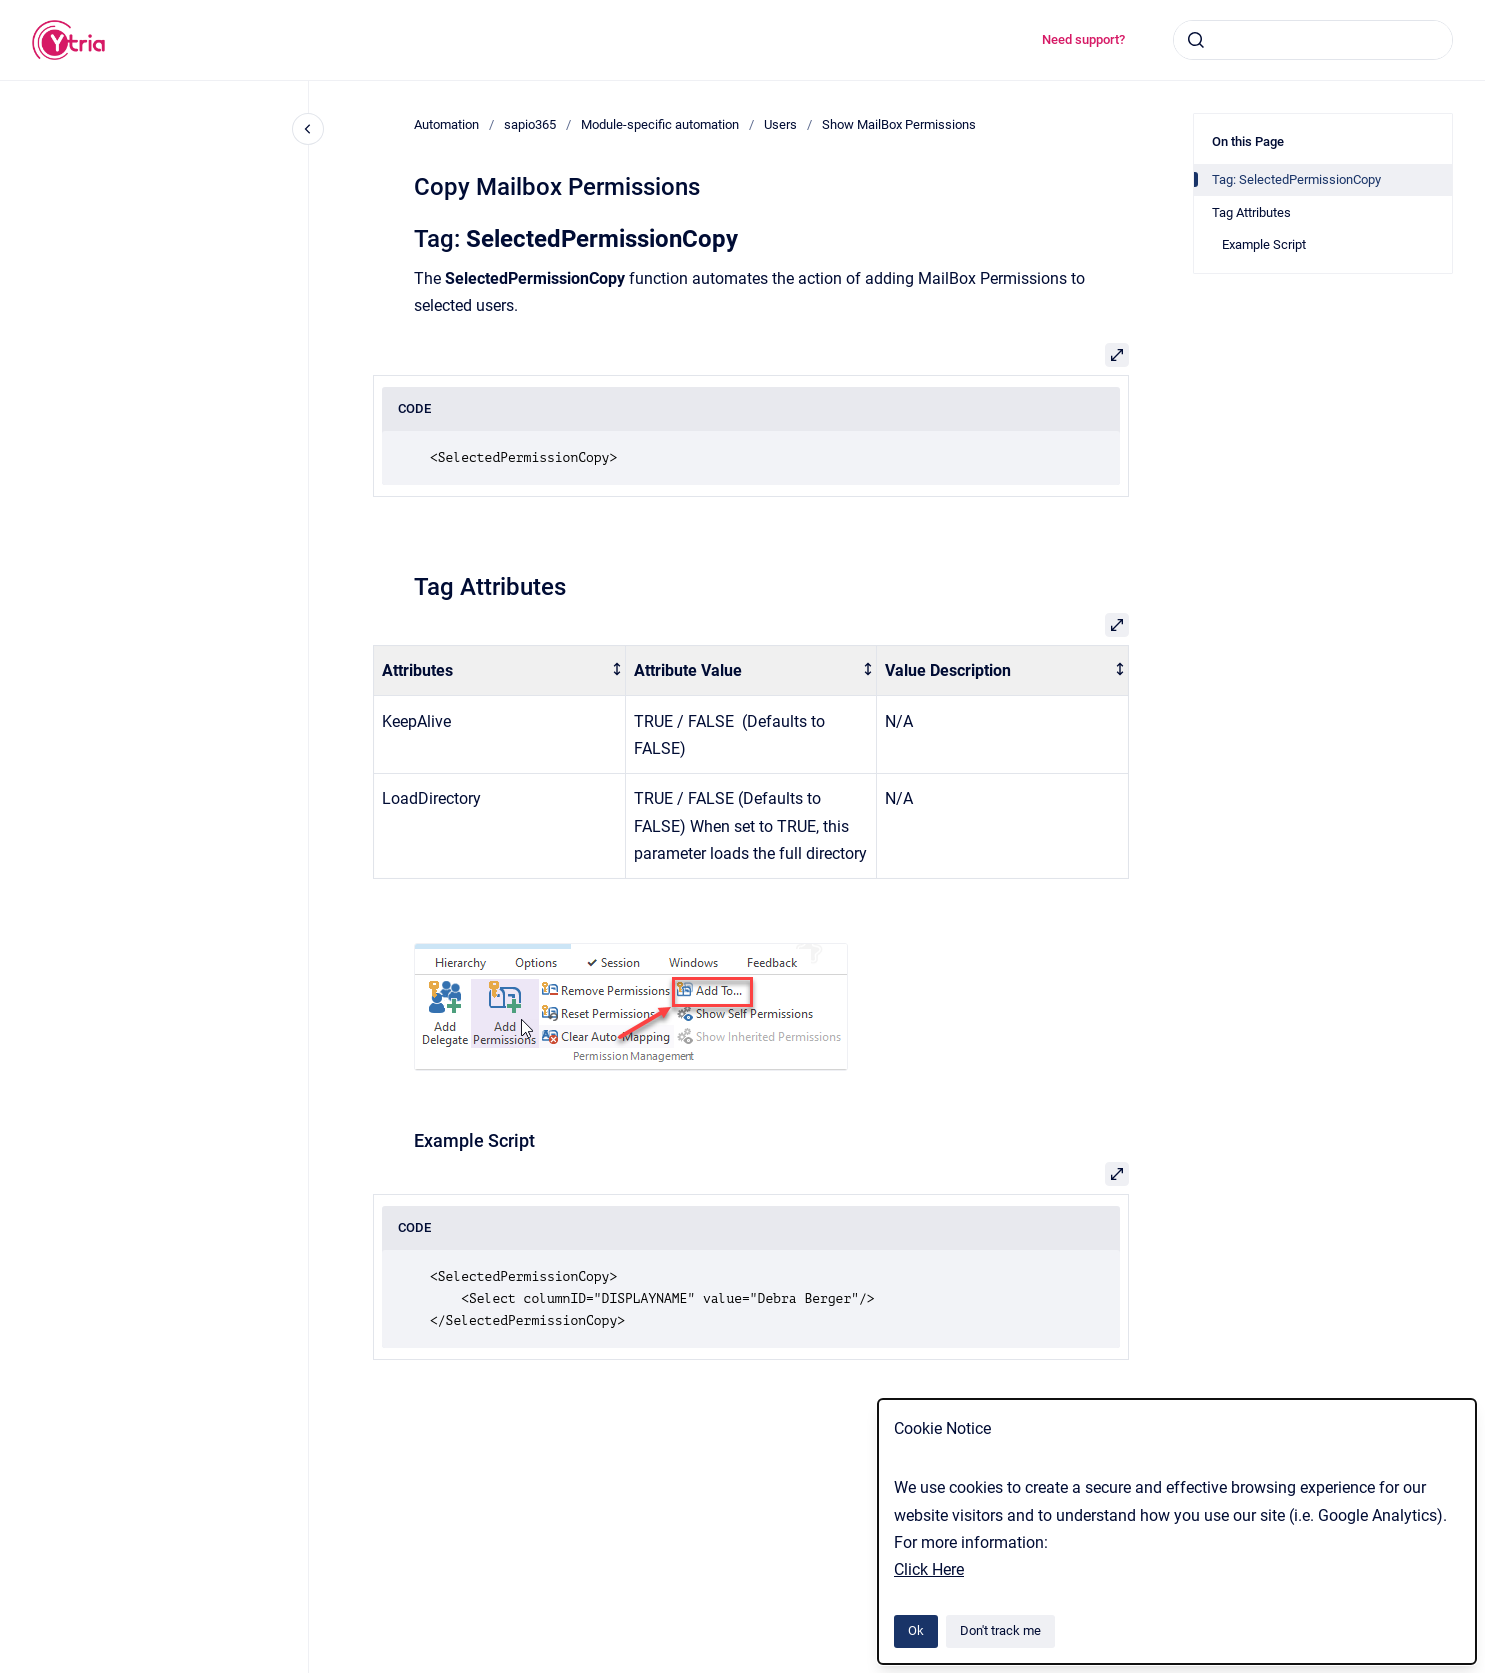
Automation (446, 124)
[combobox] (1313, 40)
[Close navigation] (308, 129)
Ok (916, 1630)
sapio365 (530, 124)
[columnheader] (500, 670)
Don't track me (1000, 1630)
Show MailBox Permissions (899, 124)
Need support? (1083, 39)
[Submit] (1196, 40)
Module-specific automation (660, 124)
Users (780, 124)
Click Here (929, 1569)
